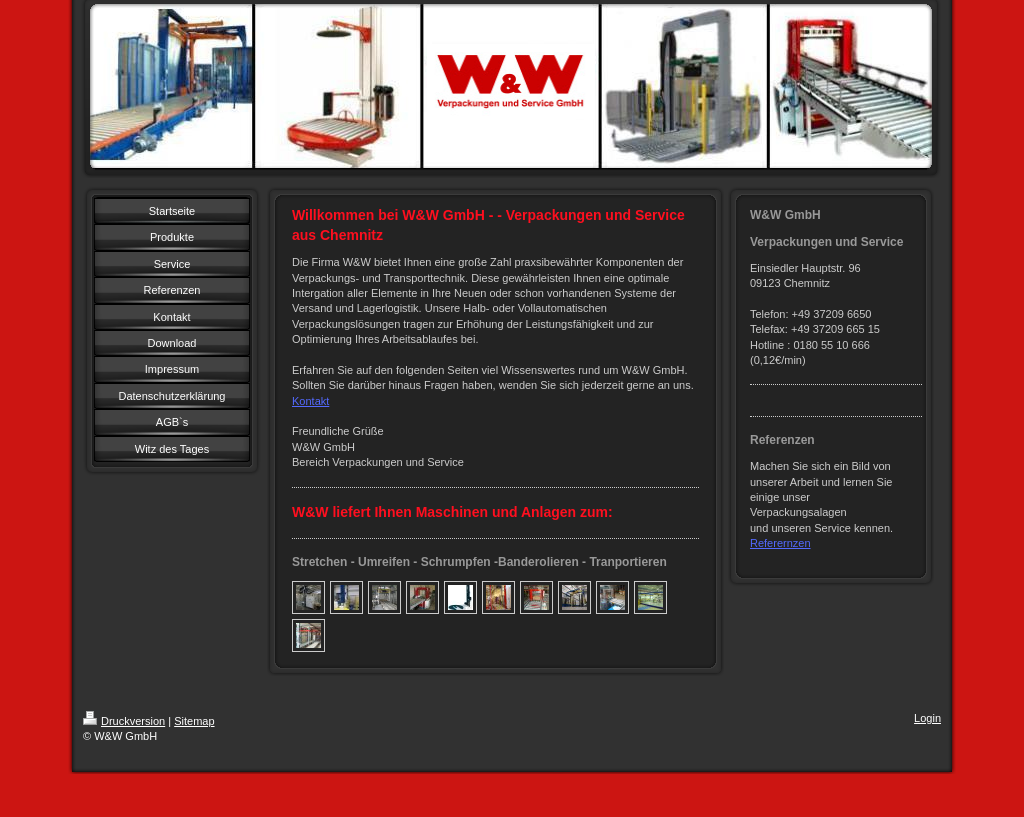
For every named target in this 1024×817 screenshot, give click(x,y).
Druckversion (124, 721)
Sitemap (194, 721)
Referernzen (780, 543)
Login (927, 718)
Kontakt (310, 401)
